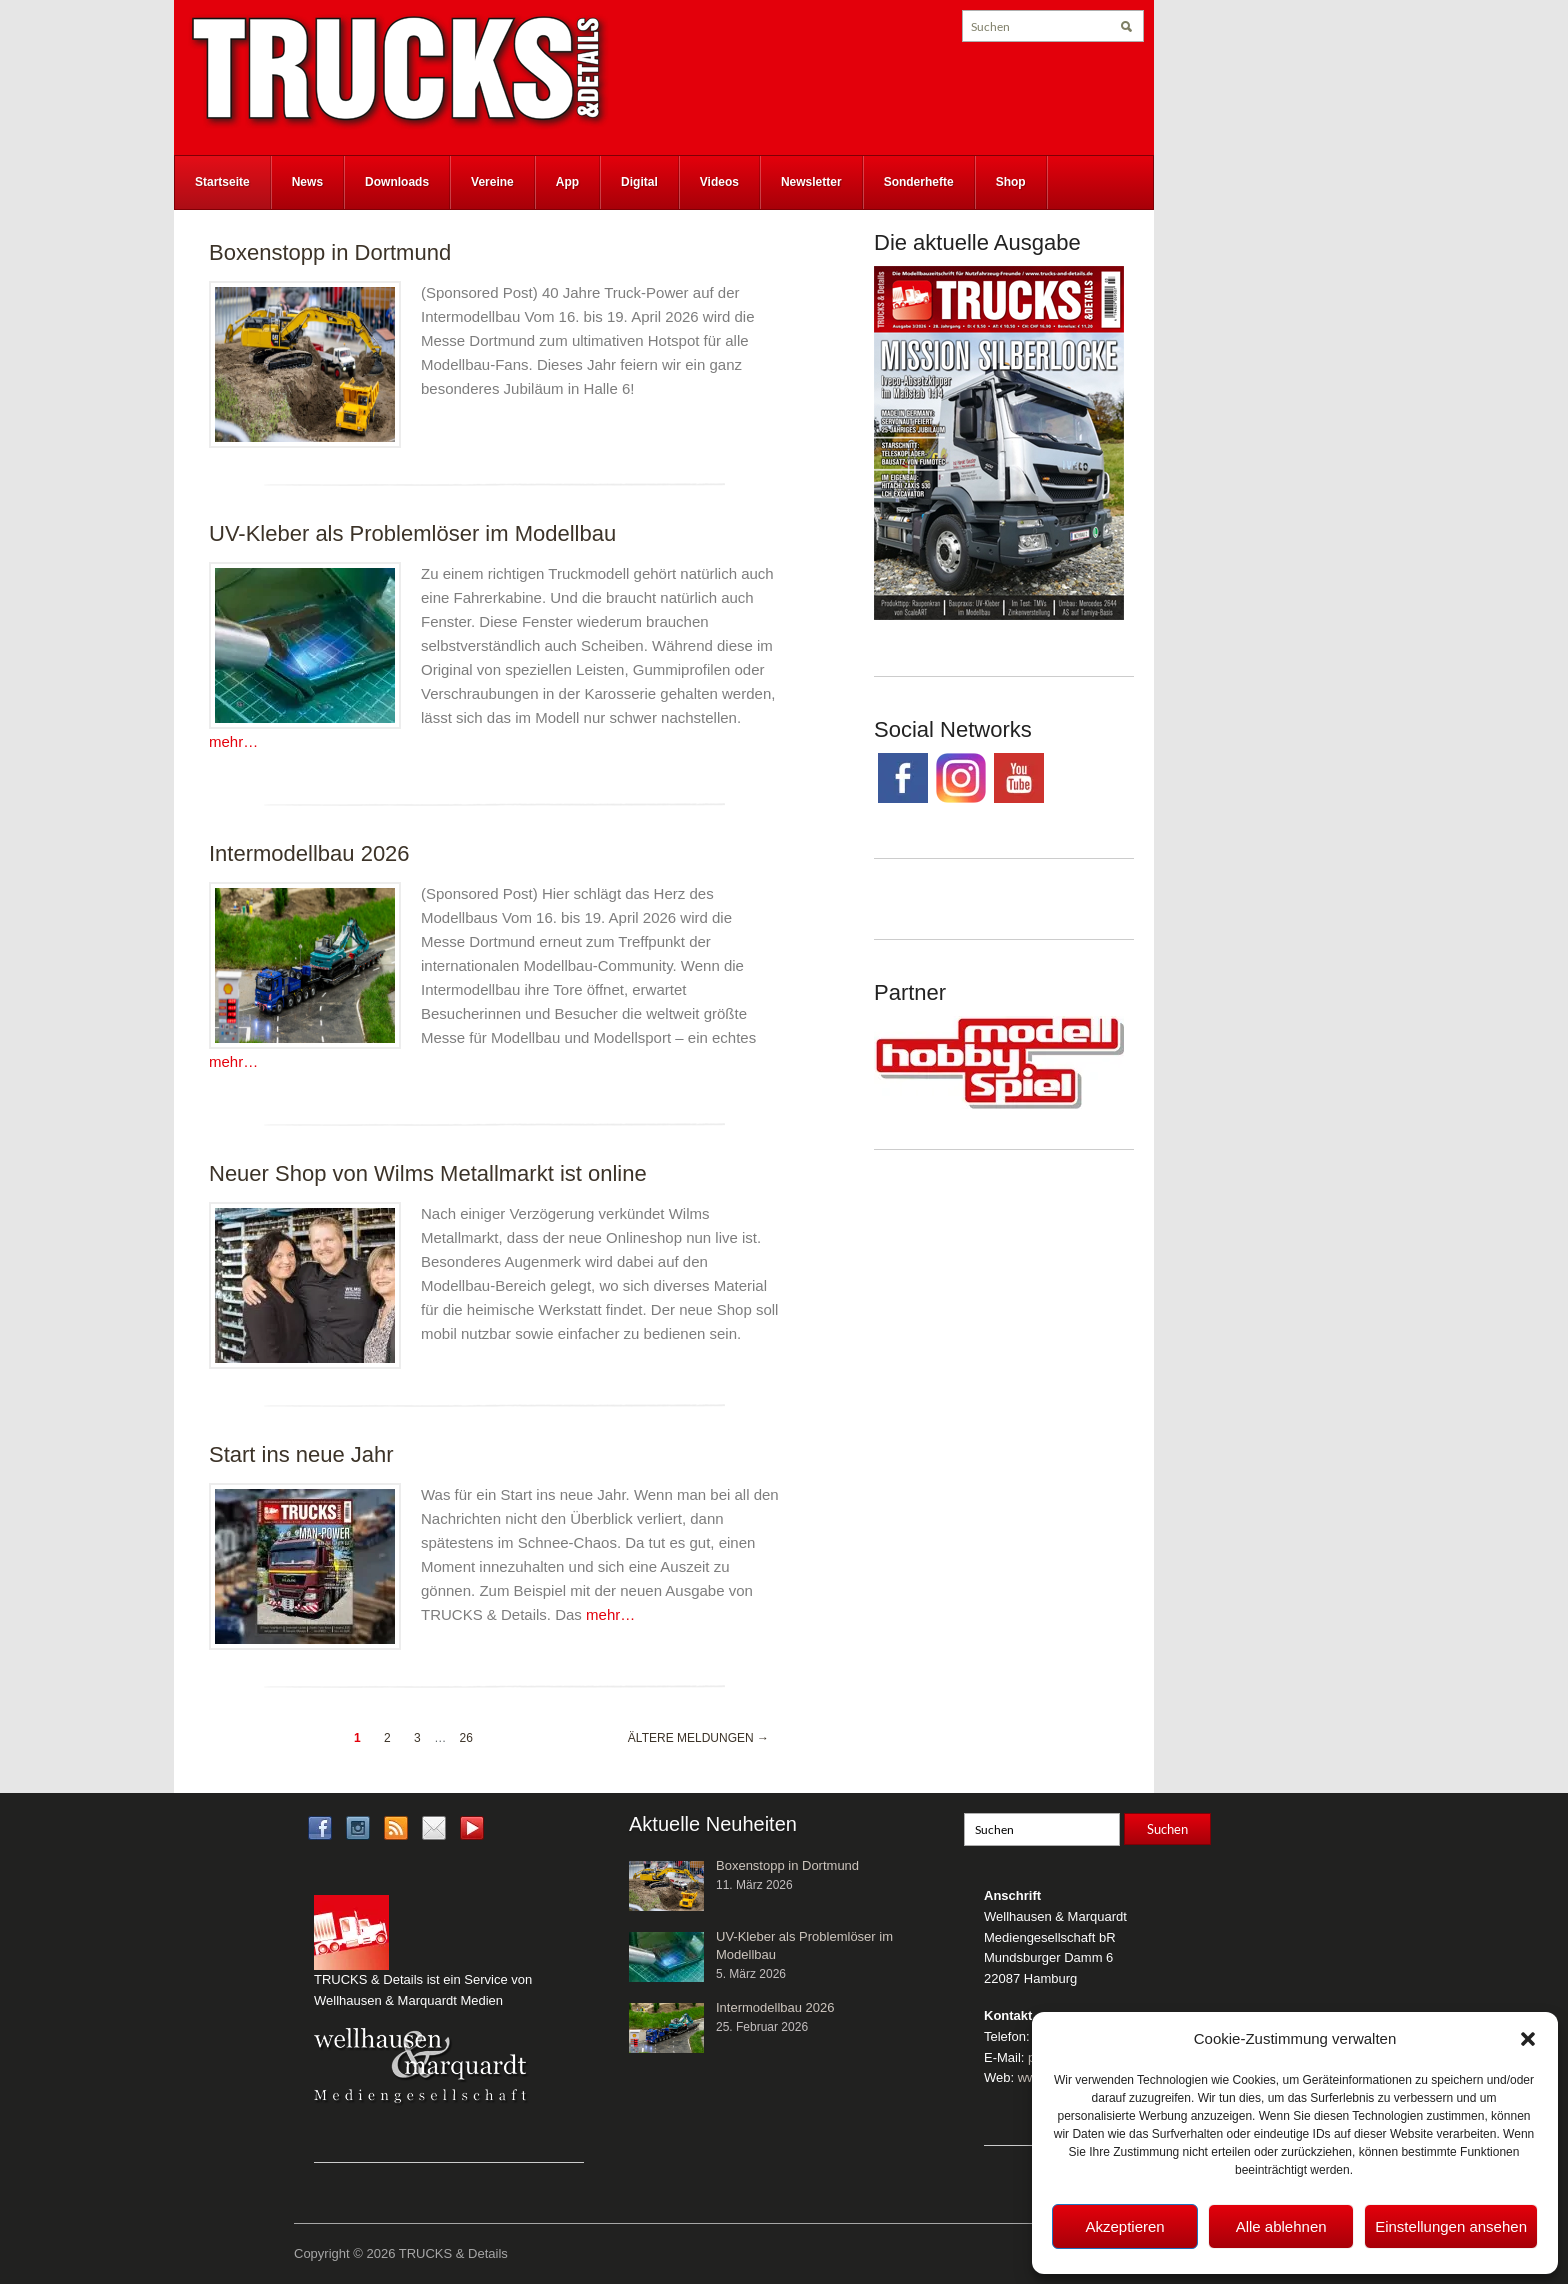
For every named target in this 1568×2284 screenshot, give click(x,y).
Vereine (492, 182)
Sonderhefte (919, 182)
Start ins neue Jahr (301, 1454)
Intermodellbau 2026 (309, 853)
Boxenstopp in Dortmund (330, 252)
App (567, 182)
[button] (1528, 2039)
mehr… (233, 741)
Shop (1011, 182)
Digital (639, 182)
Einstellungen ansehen (1451, 2226)
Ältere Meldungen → (698, 1738)
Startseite (222, 182)
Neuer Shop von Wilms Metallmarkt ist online (428, 1173)
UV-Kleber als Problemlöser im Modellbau (412, 533)
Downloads (397, 182)
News (307, 182)
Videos (719, 182)
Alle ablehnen (1281, 2226)
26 (465, 1738)
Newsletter (811, 182)
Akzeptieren (1124, 2226)
